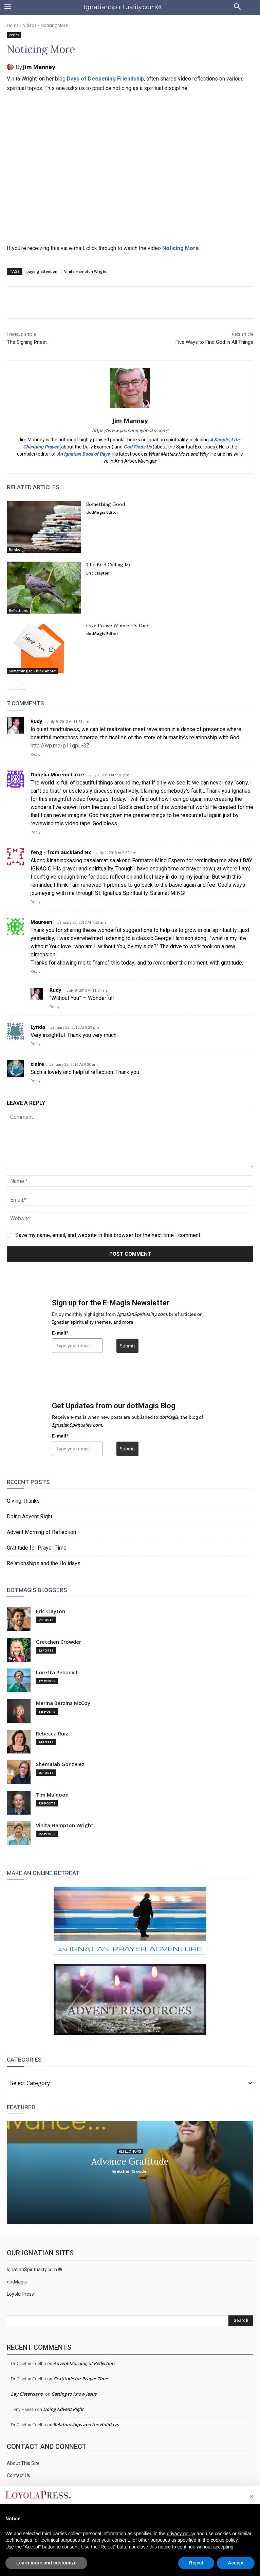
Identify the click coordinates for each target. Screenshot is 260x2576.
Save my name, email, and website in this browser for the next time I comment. (108, 1235)
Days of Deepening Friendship (105, 78)
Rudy (36, 721)
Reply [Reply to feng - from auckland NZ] (35, 902)
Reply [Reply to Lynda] (35, 1044)
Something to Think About (32, 671)
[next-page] (22, 685)
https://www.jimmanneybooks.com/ (130, 430)
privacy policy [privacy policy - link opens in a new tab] (181, 2533)
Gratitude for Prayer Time (37, 1548)
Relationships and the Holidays (43, 1563)
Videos (29, 25)
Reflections (18, 610)
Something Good (105, 504)
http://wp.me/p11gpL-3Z (60, 745)
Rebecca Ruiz (52, 1733)
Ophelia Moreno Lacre (57, 774)
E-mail (60, 1333)
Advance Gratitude (130, 2161)
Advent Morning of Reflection (41, 1532)
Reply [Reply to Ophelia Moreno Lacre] (35, 832)
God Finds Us (138, 446)
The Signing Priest (27, 342)
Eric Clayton (98, 573)
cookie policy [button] (224, 2540)
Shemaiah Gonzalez (60, 1764)
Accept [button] (236, 2562)
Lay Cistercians (26, 2394)
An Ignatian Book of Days (83, 454)
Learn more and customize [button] (46, 2562)
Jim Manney (39, 67)
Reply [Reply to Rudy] (35, 754)
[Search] (240, 2320)
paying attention (41, 271)
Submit (127, 1346)
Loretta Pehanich (57, 1672)
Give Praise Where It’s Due (117, 625)
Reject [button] (196, 2562)
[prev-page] (11, 685)
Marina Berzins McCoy (63, 1703)
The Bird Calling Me (109, 565)
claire (37, 1064)
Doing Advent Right (29, 1516)
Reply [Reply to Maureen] (35, 971)
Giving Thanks (23, 1501)
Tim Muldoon (52, 1795)
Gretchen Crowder (58, 1642)
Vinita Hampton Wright (85, 271)
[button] (251, 2496)
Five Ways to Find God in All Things (214, 342)
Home (13, 25)
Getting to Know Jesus (73, 2394)
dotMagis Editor (102, 512)
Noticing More (180, 248)
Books (14, 549)
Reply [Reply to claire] (35, 1081)
